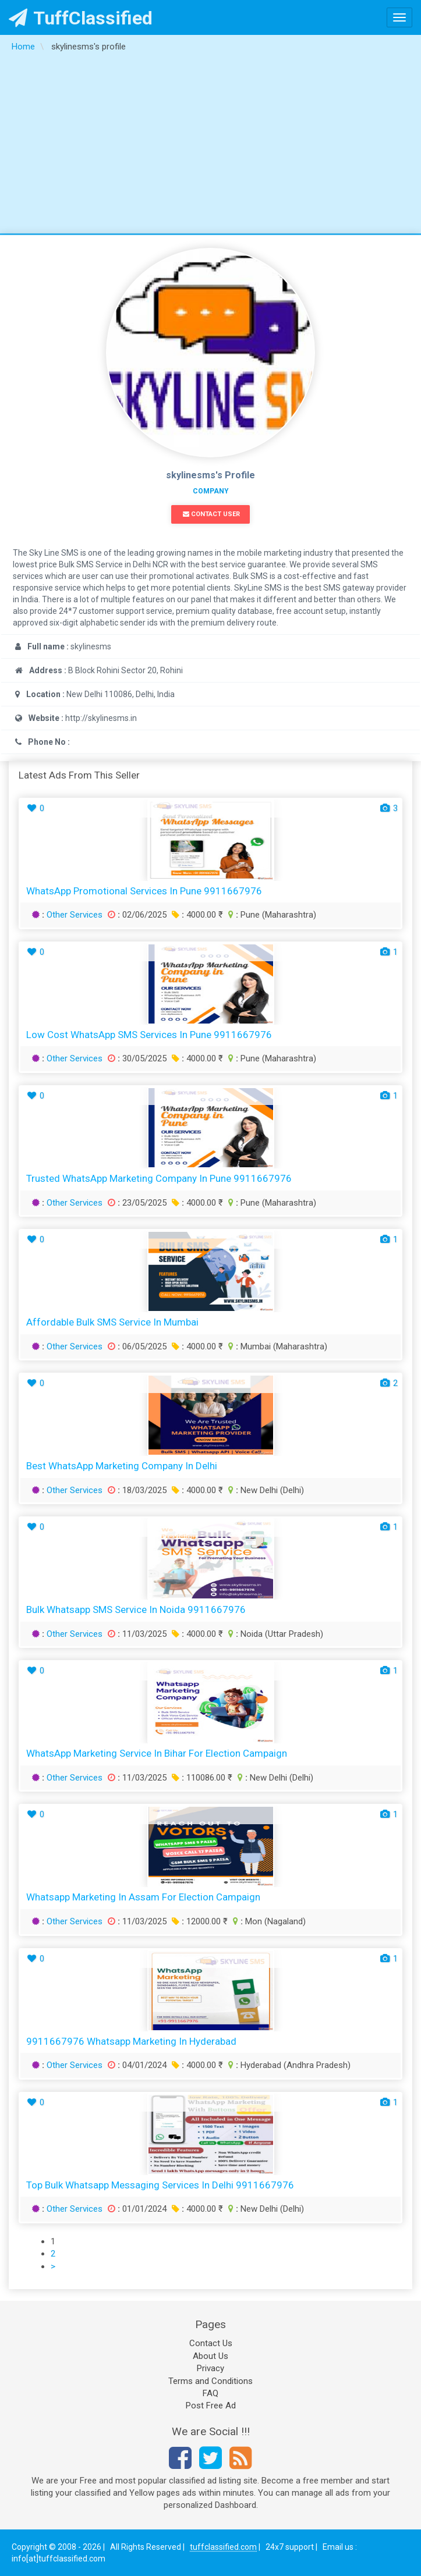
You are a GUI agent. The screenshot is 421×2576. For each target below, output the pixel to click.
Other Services (74, 914)
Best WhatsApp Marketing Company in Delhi (121, 1466)
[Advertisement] (210, 146)
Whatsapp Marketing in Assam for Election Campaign (143, 1897)
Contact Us (210, 2343)
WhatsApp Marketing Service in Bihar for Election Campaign (156, 1753)
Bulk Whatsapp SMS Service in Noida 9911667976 (136, 1609)
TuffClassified (81, 18)
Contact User (211, 514)
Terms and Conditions (210, 2381)
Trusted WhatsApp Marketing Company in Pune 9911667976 (159, 1178)
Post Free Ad (211, 2405)
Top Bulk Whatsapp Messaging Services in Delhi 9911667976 (160, 2185)
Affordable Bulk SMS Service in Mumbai (112, 1322)
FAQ (210, 2393)
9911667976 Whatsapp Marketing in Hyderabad (131, 2041)
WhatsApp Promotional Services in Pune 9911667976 (144, 891)
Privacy (210, 2368)
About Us (210, 2356)
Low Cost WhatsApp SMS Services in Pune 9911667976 (149, 1034)
